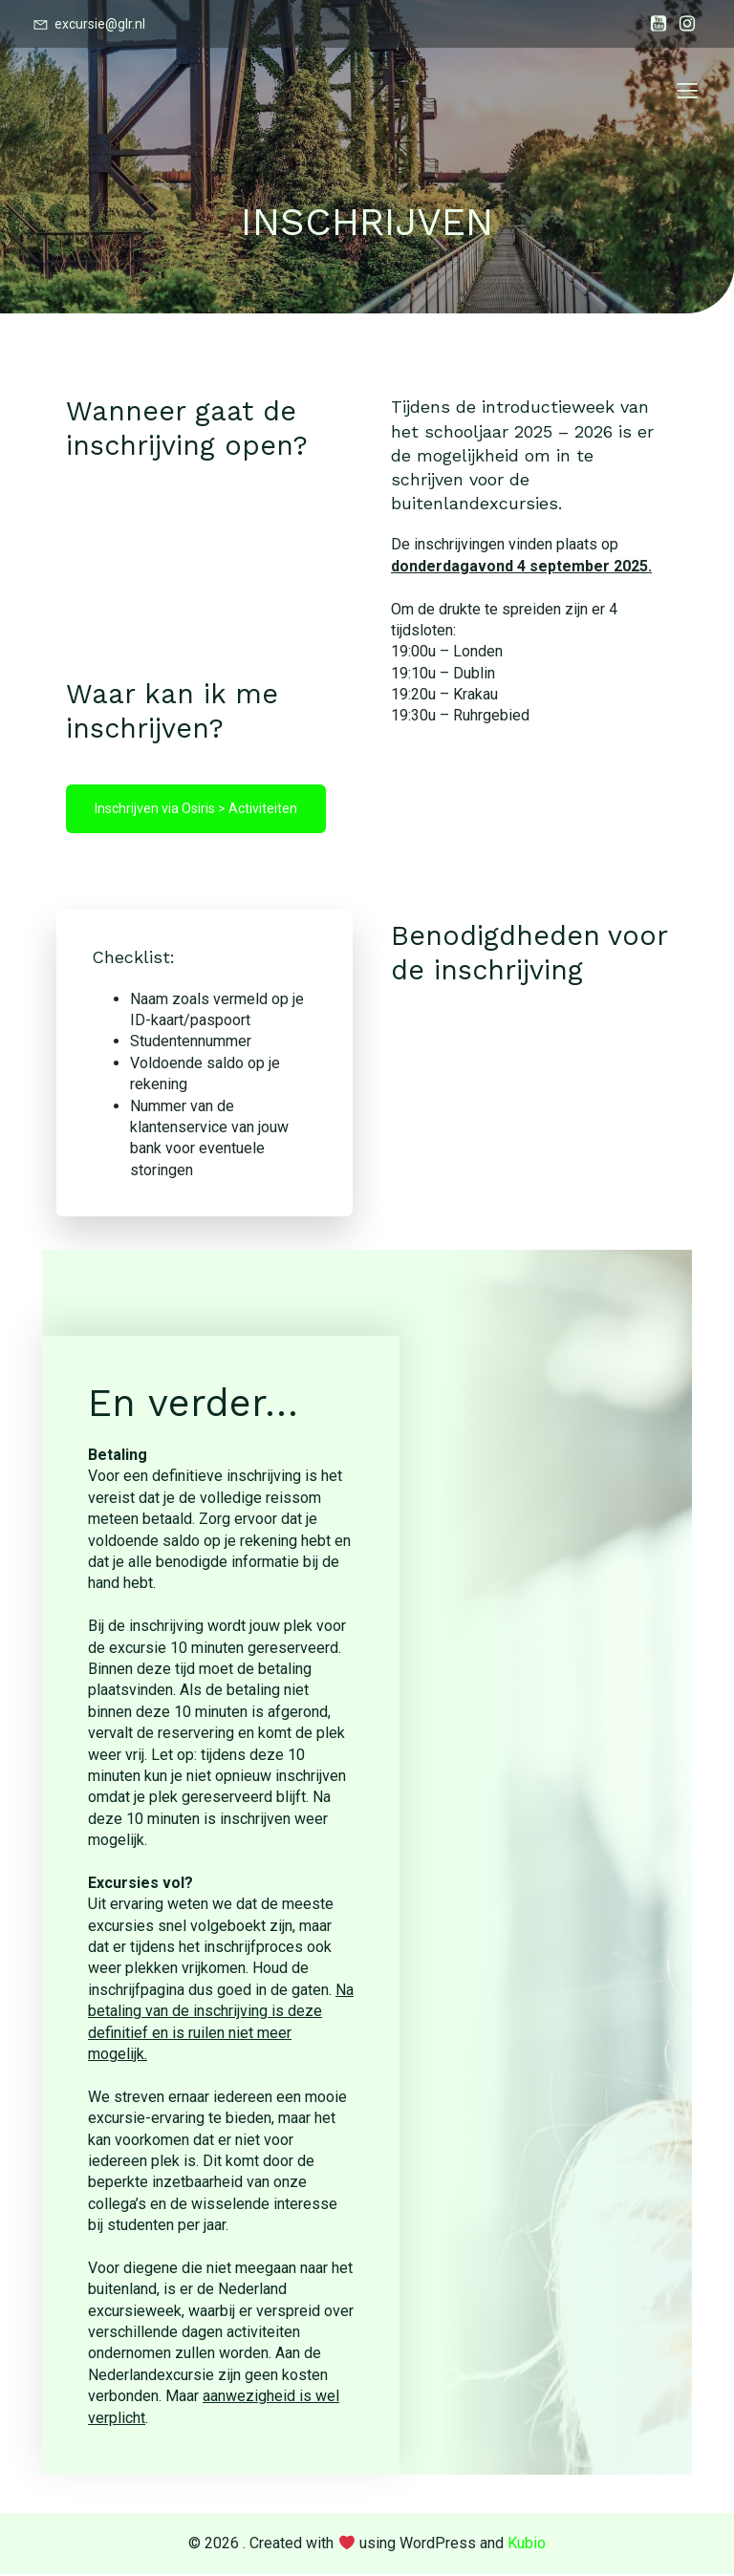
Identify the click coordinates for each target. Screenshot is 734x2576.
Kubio (526, 2545)
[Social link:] (658, 24)
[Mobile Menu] (687, 90)
